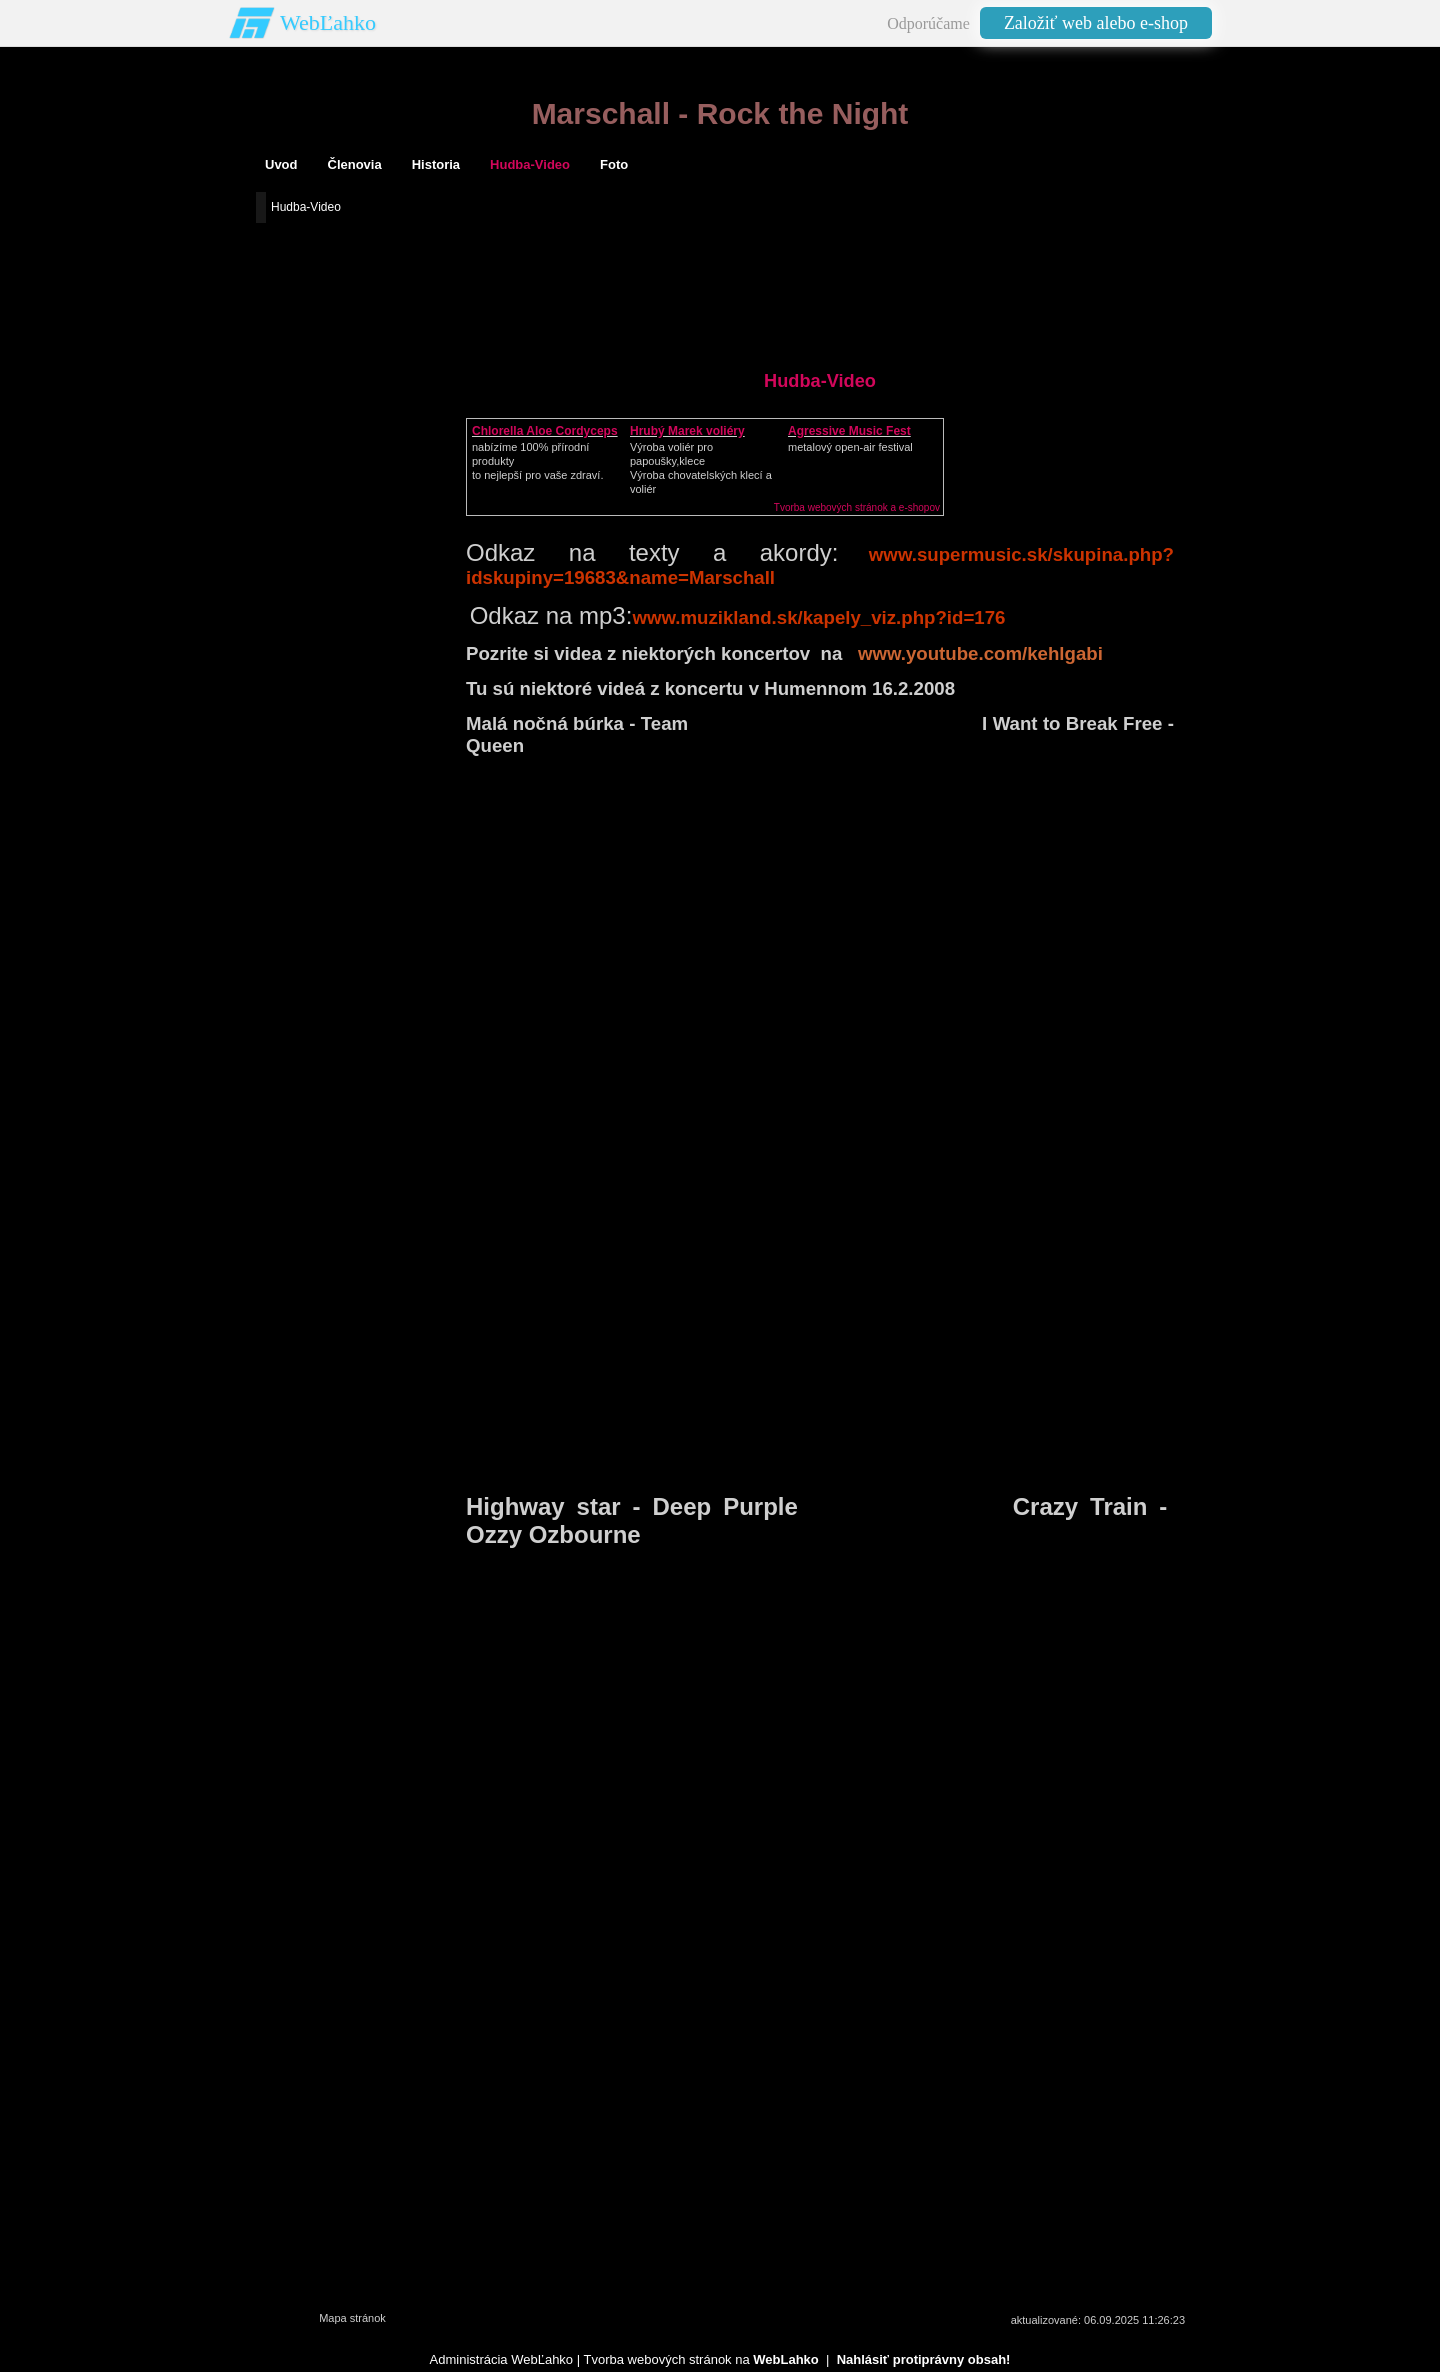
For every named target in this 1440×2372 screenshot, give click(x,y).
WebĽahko (328, 22)
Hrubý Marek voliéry (687, 431)
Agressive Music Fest (849, 431)
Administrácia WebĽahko (502, 2359)
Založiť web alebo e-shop (1096, 23)
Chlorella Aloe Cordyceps (545, 431)
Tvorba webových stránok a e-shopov (857, 507)
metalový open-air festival (850, 447)
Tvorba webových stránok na (700, 2359)
